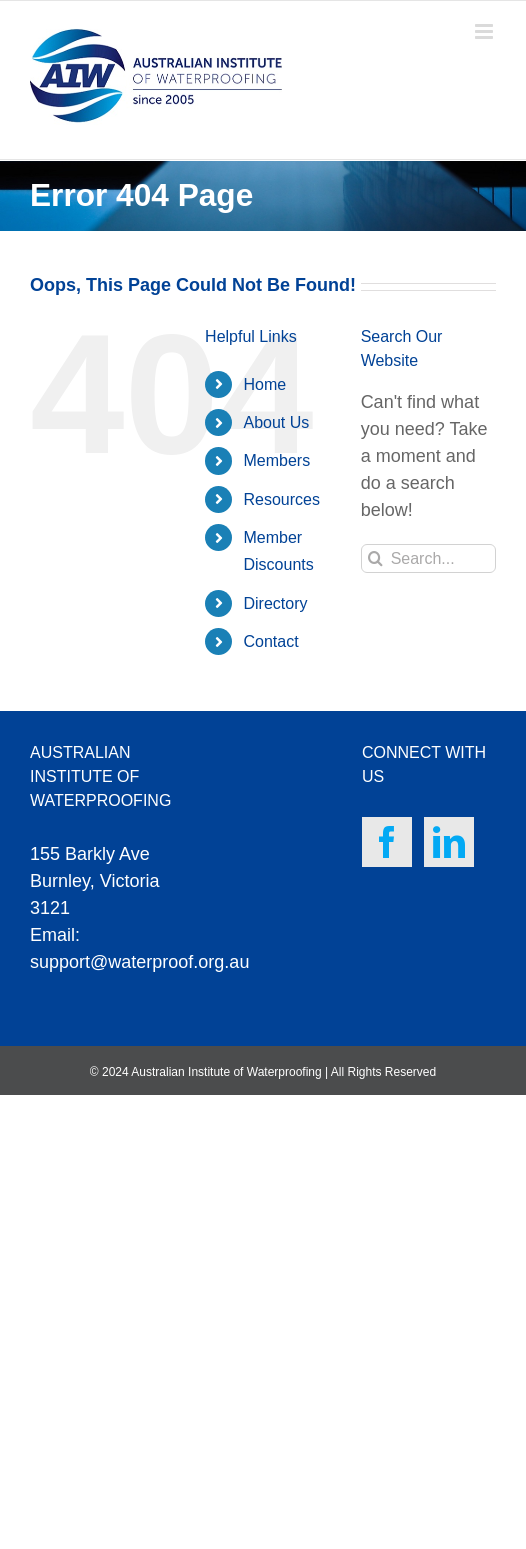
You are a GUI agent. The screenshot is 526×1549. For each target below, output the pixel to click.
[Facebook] (387, 842)
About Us (277, 422)
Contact (271, 641)
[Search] (375, 558)
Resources (282, 499)
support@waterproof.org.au (139, 962)
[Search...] (428, 558)
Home (265, 384)
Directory (276, 603)
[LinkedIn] (449, 842)
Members (277, 460)
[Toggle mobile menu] (485, 31)
